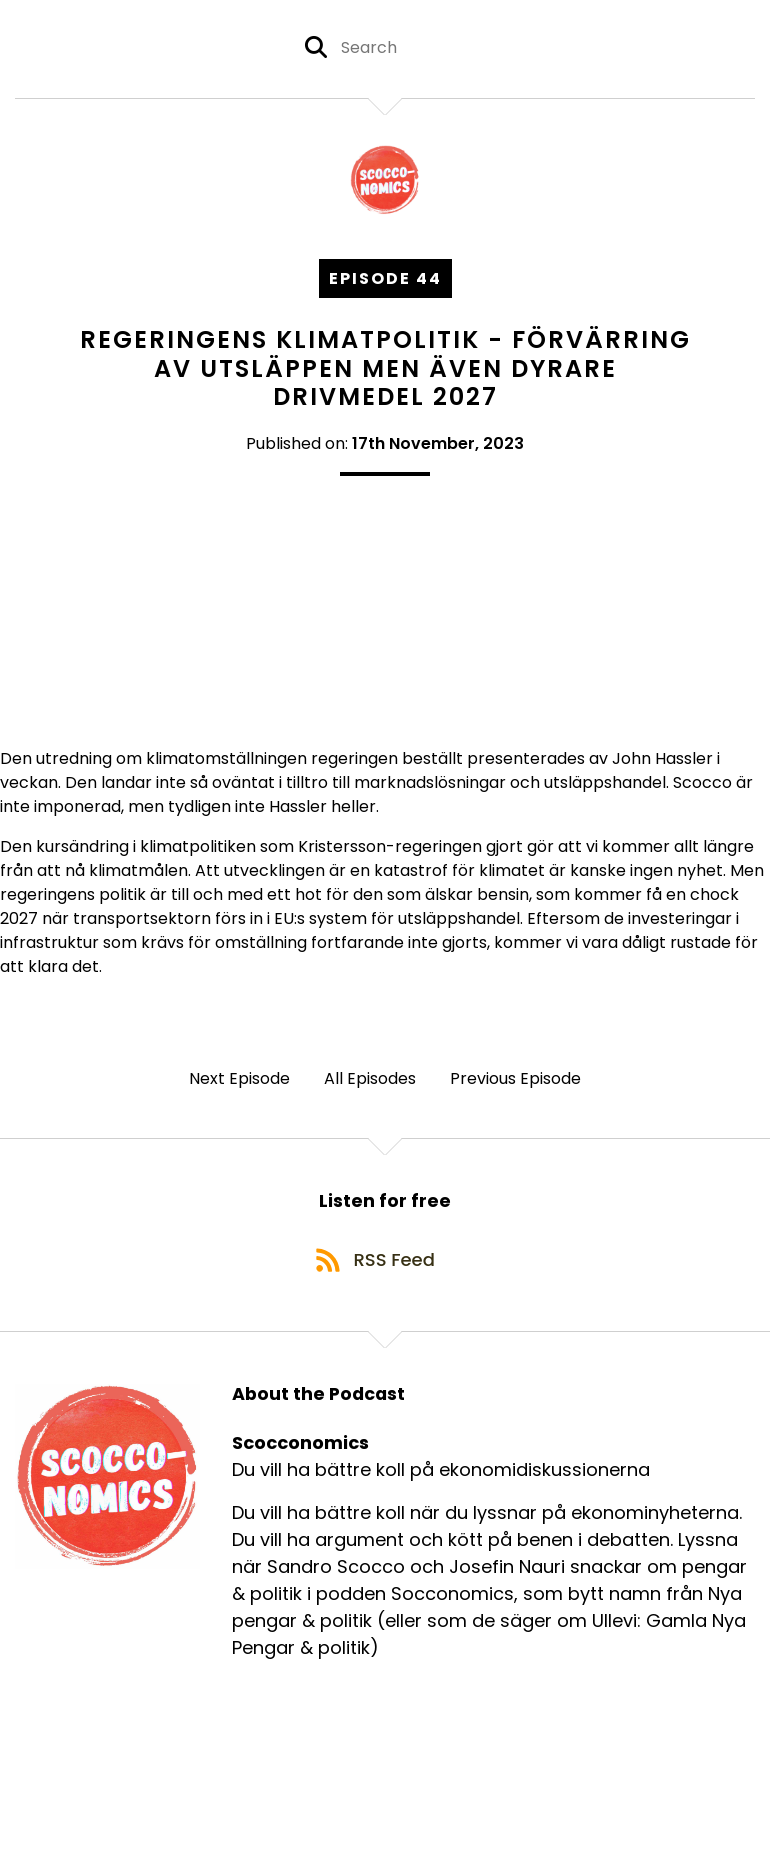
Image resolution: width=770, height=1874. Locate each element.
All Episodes (370, 1083)
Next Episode (239, 1083)
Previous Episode (515, 1083)
